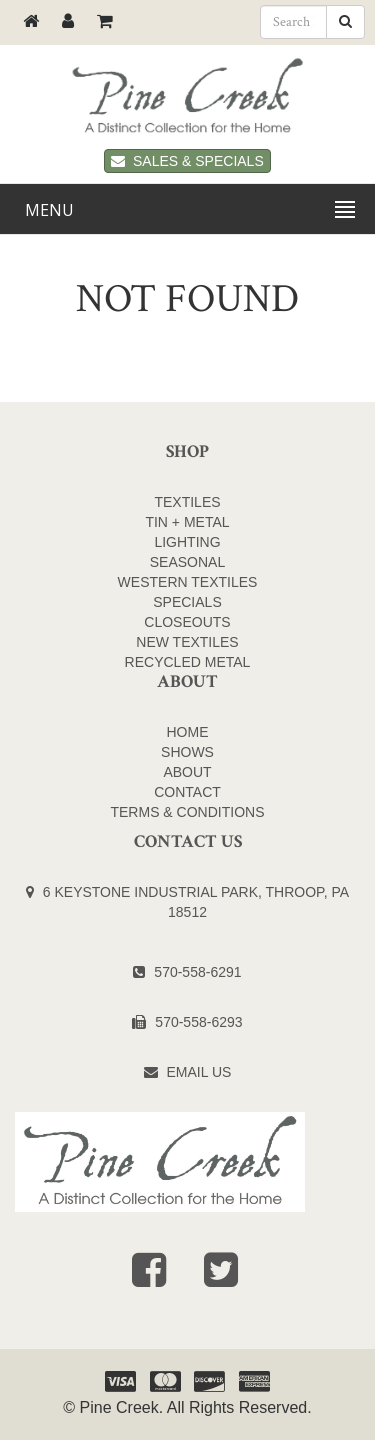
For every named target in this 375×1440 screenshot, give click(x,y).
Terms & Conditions (187, 812)
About (187, 772)
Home (188, 732)
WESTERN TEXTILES (188, 582)
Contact (187, 792)
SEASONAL (187, 562)
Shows (187, 752)
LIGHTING (187, 542)
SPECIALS (187, 602)
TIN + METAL (187, 522)
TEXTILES (187, 502)
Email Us (199, 1072)
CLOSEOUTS (187, 622)
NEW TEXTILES (187, 642)
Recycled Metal (188, 662)
